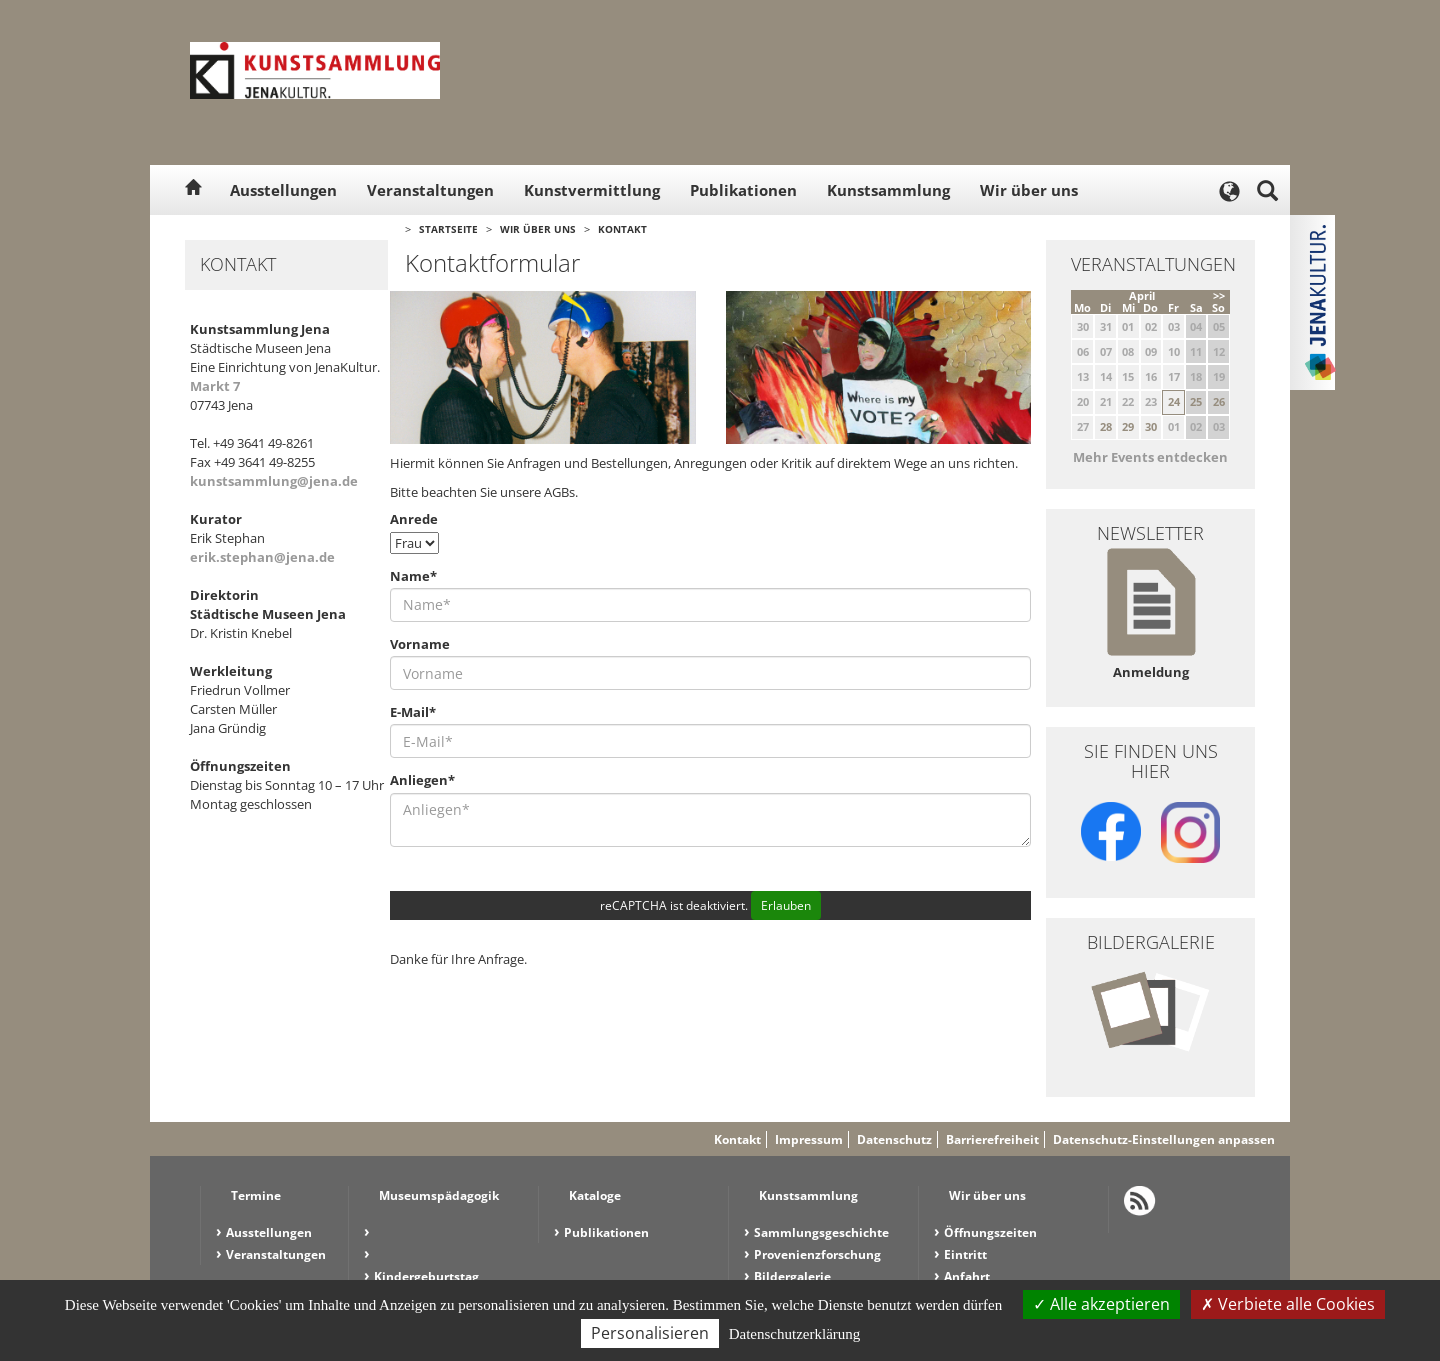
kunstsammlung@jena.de (274, 481)
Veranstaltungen (430, 190)
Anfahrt (967, 1276)
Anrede (414, 519)
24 (1174, 401)
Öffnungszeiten (990, 1232)
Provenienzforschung (817, 1254)
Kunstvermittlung (592, 190)
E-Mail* (413, 712)
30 (1151, 426)
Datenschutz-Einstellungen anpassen (1164, 1139)
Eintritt (965, 1254)
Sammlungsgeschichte (821, 1232)
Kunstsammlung (888, 190)
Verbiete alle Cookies (1288, 1304)
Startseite (448, 229)
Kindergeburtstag (426, 1276)
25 (1196, 401)
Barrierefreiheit (992, 1139)
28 (1106, 426)
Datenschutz (894, 1139)
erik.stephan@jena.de (262, 557)
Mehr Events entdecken (1150, 457)
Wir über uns (1029, 190)
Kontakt (622, 229)
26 (1219, 401)
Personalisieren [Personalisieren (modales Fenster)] (650, 1333)
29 (1128, 426)
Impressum (809, 1139)
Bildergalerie (792, 1276)
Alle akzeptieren (1101, 1304)
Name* (413, 576)
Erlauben (786, 905)
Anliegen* (422, 780)
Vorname (420, 644)
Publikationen (743, 190)
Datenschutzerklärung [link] (795, 1334)
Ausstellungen (283, 190)
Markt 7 (215, 386)
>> (1219, 295)
